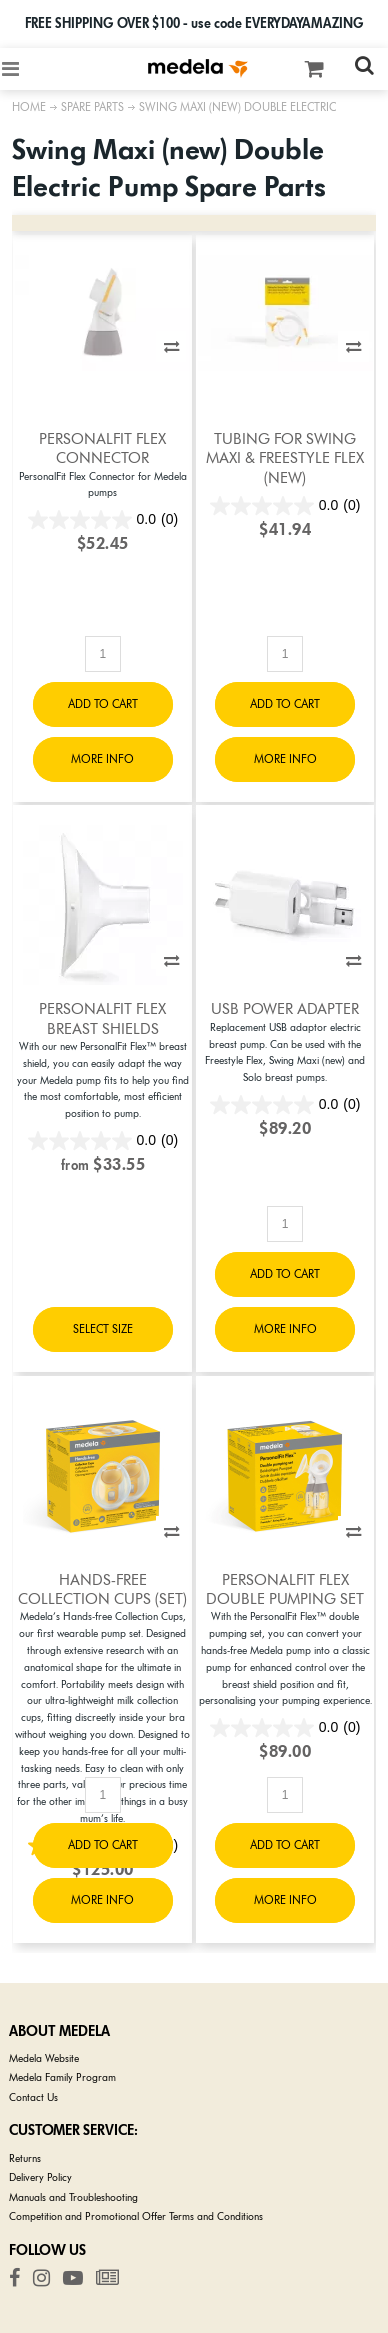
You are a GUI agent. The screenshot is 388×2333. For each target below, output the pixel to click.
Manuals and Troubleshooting (73, 2197)
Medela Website (44, 2058)
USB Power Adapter (285, 1009)
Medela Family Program (62, 2077)
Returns (25, 2158)
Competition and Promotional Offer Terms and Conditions (136, 2216)
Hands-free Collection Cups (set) (102, 1589)
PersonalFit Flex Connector (102, 448)
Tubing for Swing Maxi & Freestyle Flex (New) (285, 458)
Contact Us (33, 2097)
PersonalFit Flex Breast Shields (102, 1018)
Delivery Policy (40, 2177)
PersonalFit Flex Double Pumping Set (285, 1589)
